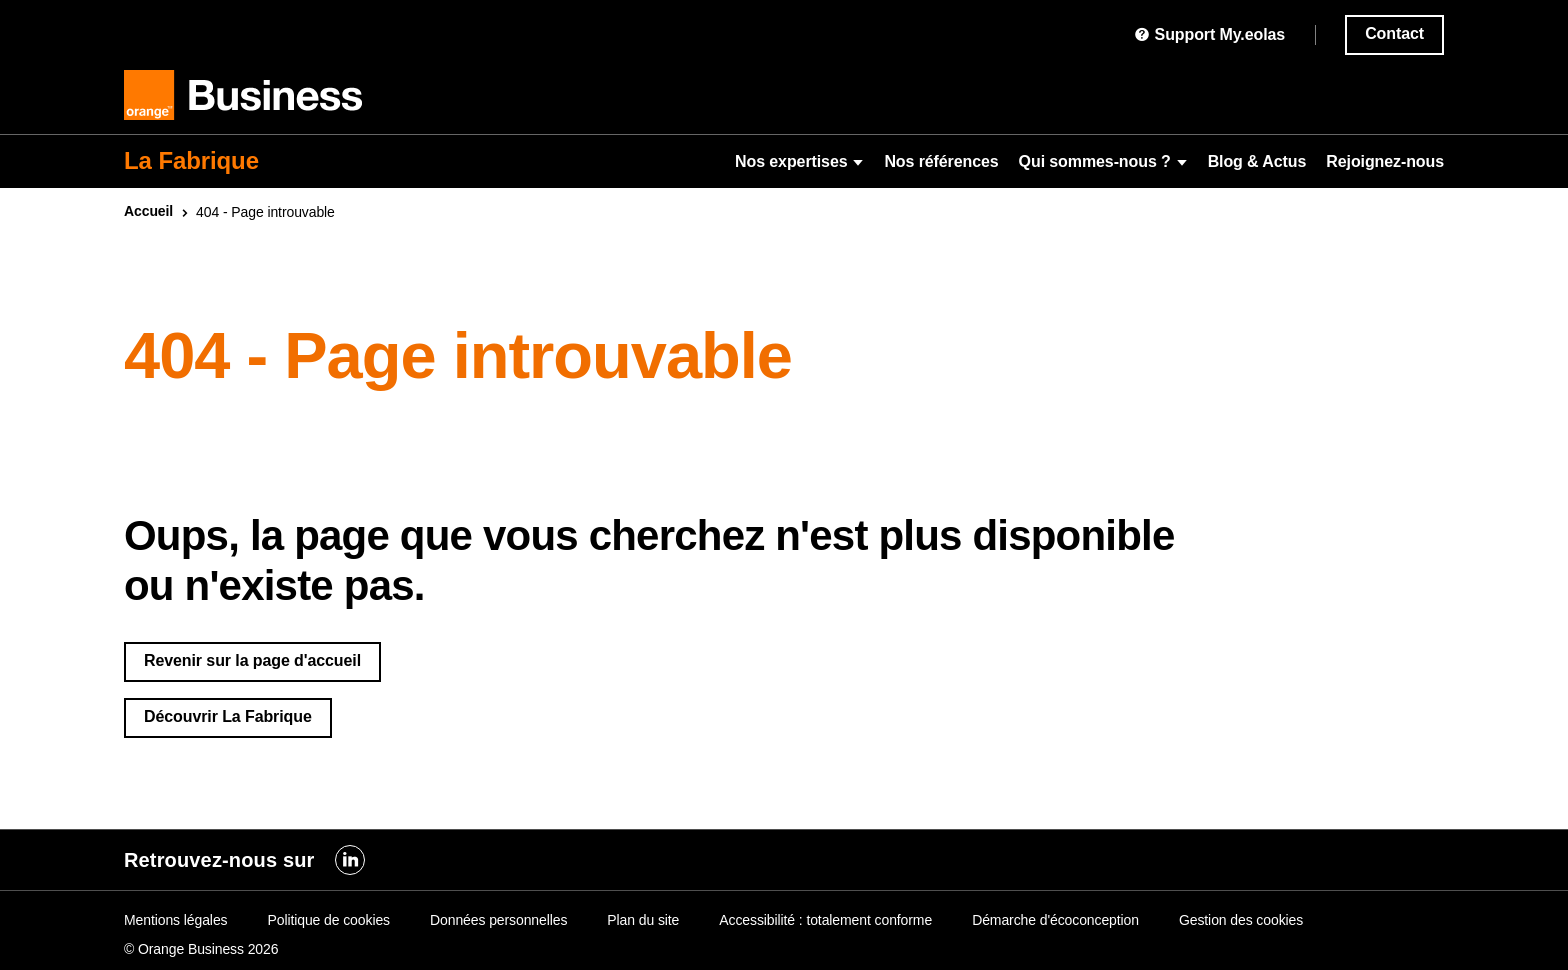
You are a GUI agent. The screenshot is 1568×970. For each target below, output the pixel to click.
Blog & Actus (1257, 161)
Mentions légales (175, 920)
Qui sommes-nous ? (1103, 161)
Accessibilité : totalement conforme (825, 920)
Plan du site (643, 920)
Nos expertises (799, 161)
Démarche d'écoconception (1055, 920)
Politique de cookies (328, 920)
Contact (1394, 33)
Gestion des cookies (1241, 920)
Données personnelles (498, 920)
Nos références (941, 161)
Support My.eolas (1209, 34)
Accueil (148, 211)
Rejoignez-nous (1385, 161)
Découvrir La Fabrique (228, 716)
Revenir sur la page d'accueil (252, 660)
